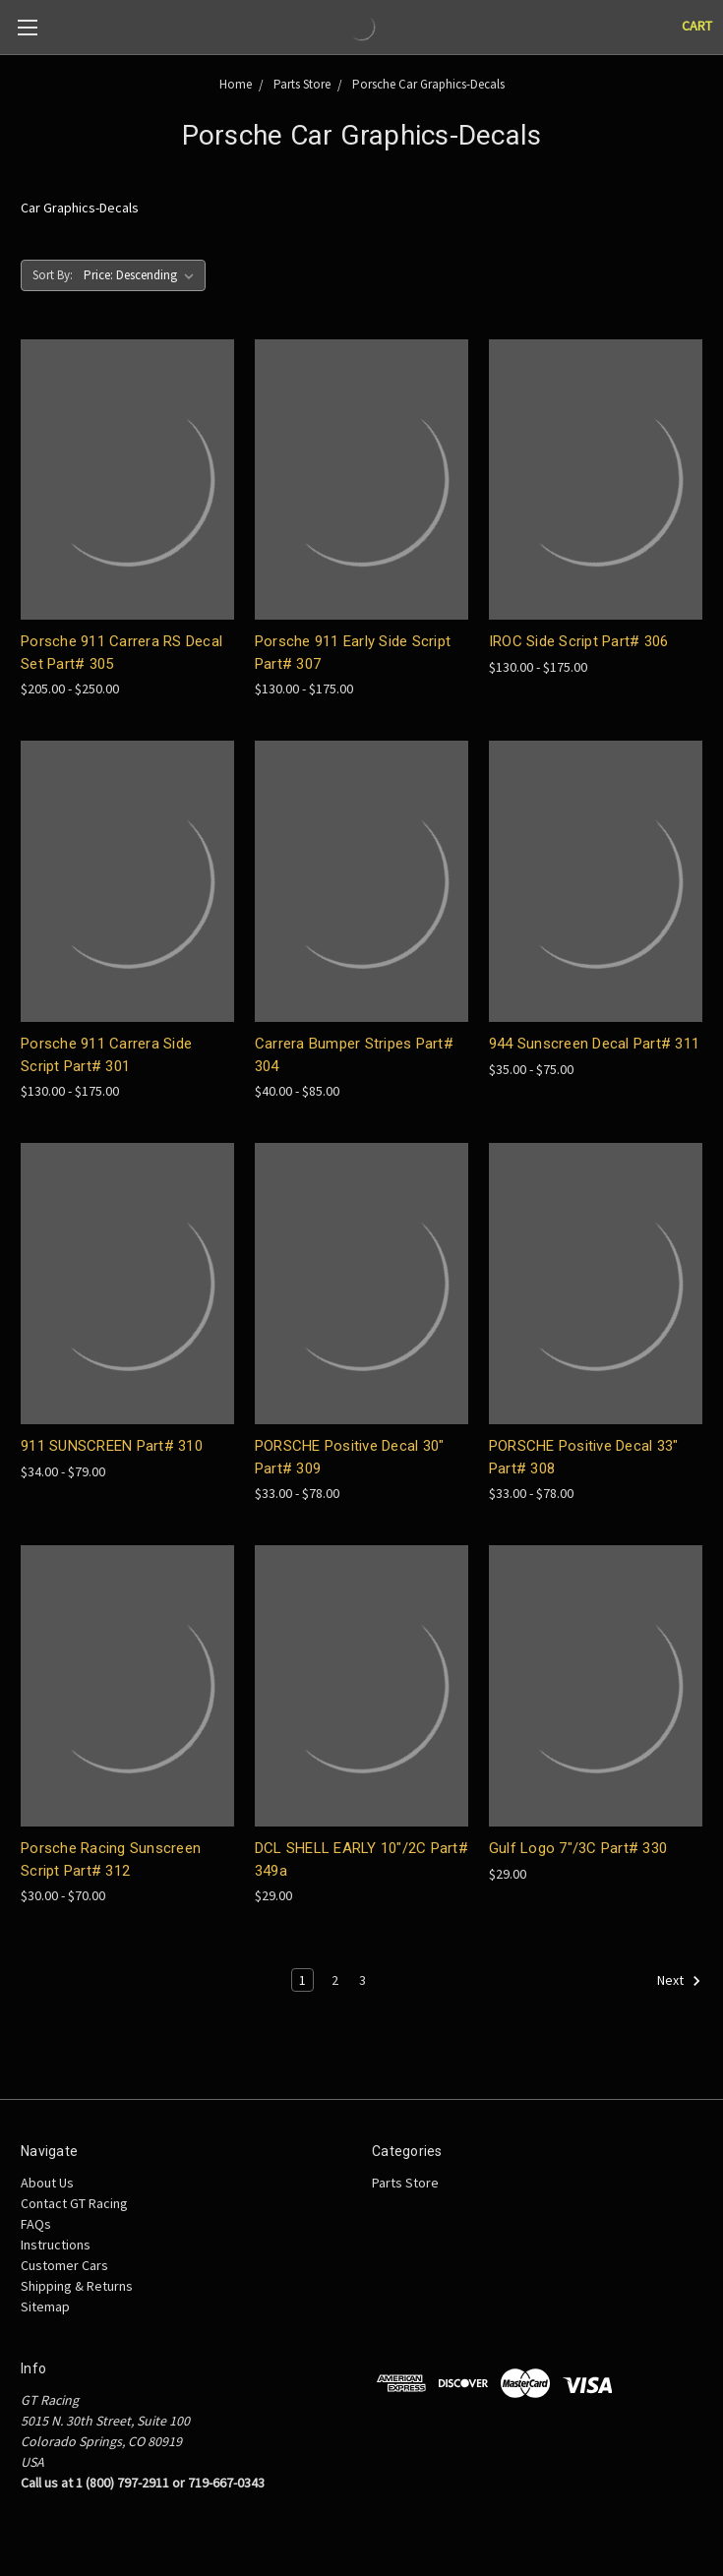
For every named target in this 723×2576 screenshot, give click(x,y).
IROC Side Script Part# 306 (579, 641)
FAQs (36, 2224)
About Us (47, 2182)
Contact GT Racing (74, 2203)
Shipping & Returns (77, 2286)
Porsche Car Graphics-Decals (428, 84)
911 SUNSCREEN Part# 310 (112, 1446)
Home (235, 84)
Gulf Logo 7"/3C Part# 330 (578, 1848)
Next (679, 1981)
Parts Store (302, 84)
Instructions (55, 2244)
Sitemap (45, 2306)
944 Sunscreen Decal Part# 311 (594, 1043)
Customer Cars (64, 2265)
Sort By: (52, 275)
